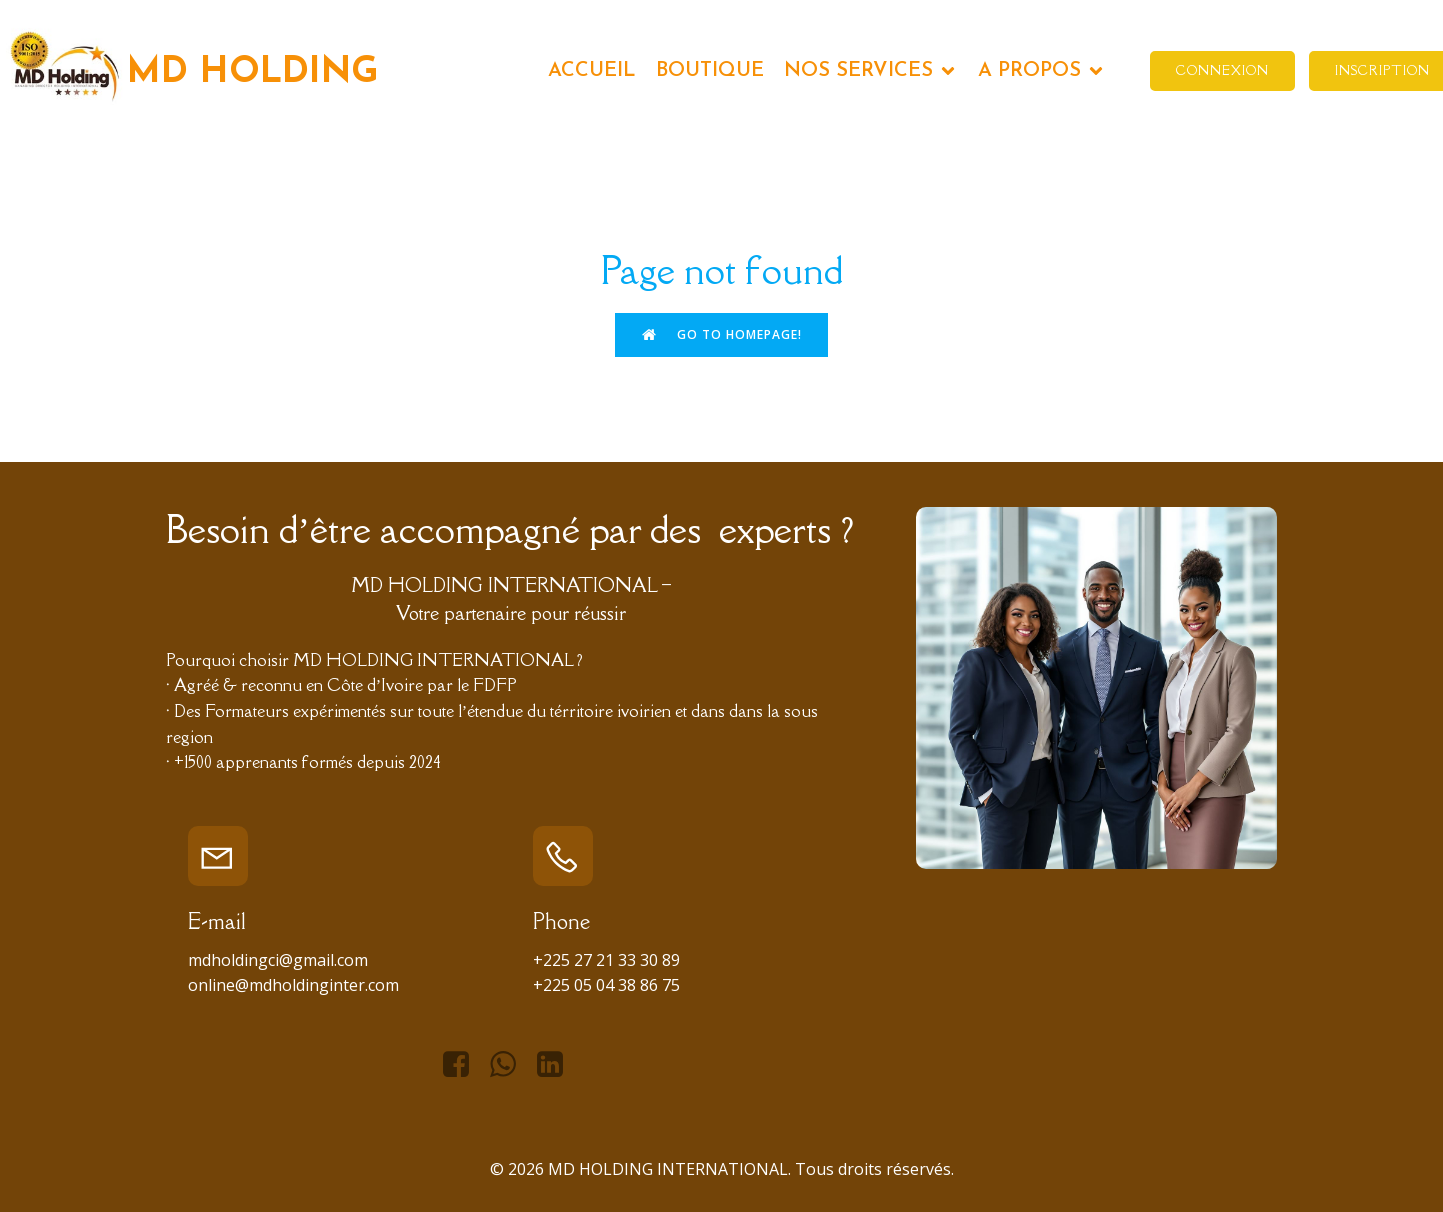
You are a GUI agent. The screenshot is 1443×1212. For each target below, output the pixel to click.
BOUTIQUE (710, 71)
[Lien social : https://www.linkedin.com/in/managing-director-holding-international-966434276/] (557, 1065)
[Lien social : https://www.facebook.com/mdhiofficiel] (463, 1065)
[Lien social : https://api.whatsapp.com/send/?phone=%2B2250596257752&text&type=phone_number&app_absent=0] (510, 1065)
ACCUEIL (592, 71)
